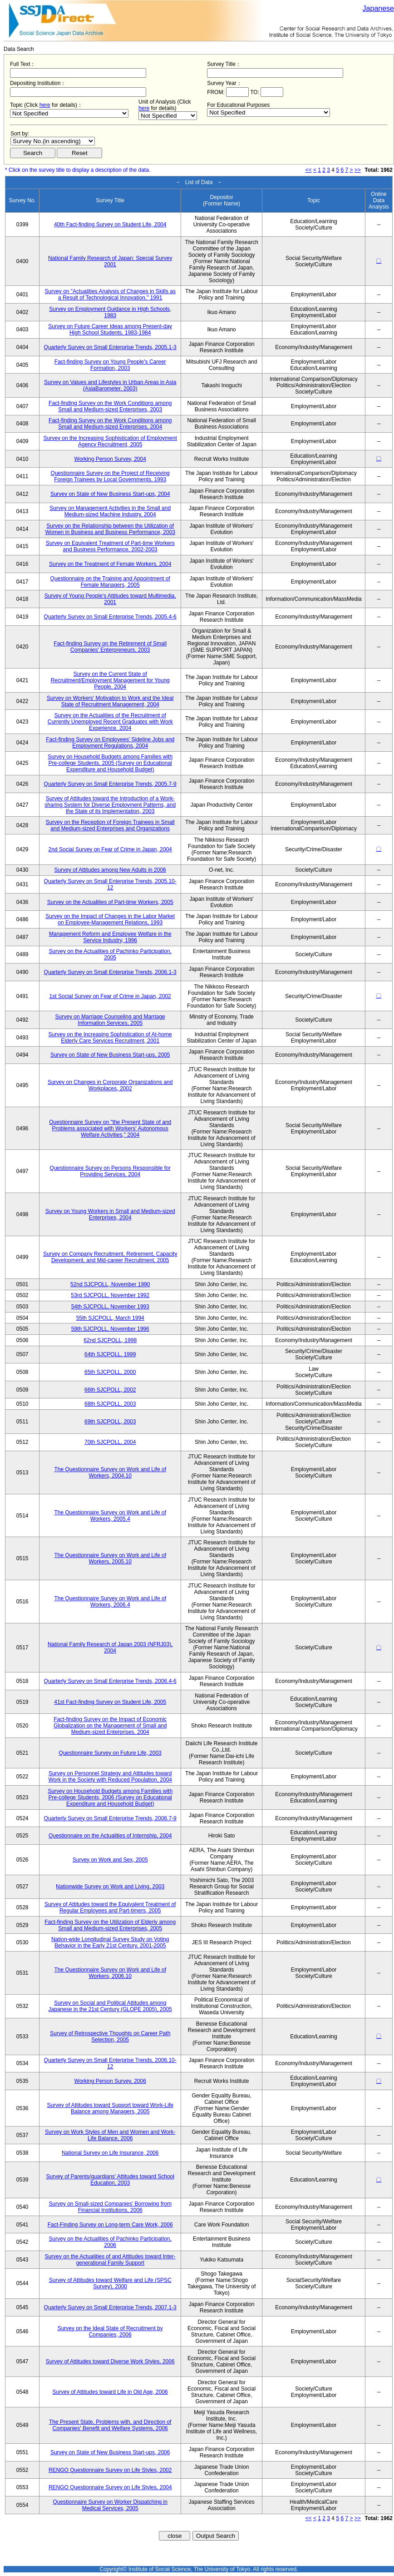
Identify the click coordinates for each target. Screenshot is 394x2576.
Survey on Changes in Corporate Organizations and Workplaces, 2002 (110, 1085)
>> (358, 170)
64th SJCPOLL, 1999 (110, 1354)
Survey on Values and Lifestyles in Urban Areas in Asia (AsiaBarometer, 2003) (110, 385)
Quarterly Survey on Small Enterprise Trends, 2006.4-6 (110, 1681)
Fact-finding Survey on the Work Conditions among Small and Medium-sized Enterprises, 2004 (110, 423)
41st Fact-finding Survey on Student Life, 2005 (110, 1702)
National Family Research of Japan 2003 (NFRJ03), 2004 (110, 1647)
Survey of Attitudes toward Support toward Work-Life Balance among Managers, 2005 (110, 2108)
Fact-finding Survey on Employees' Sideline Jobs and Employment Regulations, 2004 (110, 742)
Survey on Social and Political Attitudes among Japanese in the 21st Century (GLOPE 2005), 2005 (110, 2006)
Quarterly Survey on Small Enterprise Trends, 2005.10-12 (110, 884)
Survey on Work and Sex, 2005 (110, 1860)
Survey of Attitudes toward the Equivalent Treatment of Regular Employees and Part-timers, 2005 (110, 1907)
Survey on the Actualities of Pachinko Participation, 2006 (110, 2242)
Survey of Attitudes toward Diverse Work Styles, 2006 (110, 2361)
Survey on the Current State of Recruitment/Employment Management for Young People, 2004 (110, 680)
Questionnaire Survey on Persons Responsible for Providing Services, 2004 (110, 1171)
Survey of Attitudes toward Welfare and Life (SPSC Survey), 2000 (110, 2283)
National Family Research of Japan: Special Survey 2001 (110, 261)
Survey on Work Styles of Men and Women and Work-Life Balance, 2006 (110, 2135)
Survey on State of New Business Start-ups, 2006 (110, 2452)
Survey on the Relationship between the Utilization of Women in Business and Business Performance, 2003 (110, 529)
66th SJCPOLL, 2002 (110, 1390)
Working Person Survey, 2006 (110, 2081)
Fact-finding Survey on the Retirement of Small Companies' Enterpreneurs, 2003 (110, 646)
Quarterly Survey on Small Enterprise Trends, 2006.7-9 (110, 1818)
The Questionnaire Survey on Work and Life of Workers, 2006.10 (110, 1973)
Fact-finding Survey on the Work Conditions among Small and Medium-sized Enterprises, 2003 (110, 406)
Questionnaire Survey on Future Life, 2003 (110, 1753)
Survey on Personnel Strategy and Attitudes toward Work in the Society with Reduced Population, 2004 (110, 1776)
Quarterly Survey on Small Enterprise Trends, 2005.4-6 (110, 617)
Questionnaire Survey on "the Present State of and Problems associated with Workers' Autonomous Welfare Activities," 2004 (110, 1128)
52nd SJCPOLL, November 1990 (110, 1284)
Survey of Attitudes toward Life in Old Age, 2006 (110, 2392)
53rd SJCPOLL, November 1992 (110, 1295)
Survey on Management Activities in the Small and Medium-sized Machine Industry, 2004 (110, 511)
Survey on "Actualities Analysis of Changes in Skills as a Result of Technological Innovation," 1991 (109, 294)
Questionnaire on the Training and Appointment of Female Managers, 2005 (110, 581)
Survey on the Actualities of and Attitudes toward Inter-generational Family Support (110, 2259)
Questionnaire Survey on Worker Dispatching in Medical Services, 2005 (110, 2505)
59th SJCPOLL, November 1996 (110, 1329)
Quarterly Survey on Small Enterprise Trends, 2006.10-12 (110, 2063)
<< (308, 170)
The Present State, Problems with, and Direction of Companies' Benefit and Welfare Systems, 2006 (110, 2425)
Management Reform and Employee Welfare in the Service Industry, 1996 (110, 937)
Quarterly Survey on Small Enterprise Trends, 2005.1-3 (110, 347)
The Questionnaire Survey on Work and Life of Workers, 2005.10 (110, 1558)
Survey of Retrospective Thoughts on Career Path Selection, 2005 (110, 2036)
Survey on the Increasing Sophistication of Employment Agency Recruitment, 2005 (110, 441)
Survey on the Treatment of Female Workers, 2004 (110, 564)
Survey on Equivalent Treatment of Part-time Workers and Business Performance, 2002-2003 (110, 546)
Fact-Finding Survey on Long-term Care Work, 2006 (110, 2225)
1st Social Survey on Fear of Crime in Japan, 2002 (110, 996)
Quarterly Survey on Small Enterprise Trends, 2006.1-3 (110, 972)
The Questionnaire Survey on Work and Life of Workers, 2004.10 (110, 1472)
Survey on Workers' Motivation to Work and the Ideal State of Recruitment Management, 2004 (110, 701)
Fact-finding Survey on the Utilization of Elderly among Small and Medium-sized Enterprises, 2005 (110, 1925)
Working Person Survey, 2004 (110, 459)
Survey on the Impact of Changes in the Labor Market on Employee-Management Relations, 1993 (110, 919)
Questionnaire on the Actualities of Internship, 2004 (110, 1835)
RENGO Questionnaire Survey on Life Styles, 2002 (110, 2470)
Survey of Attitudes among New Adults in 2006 (110, 870)
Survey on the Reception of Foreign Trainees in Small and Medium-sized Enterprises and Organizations (110, 825)
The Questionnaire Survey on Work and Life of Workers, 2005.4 (110, 1515)
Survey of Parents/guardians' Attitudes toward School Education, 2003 (110, 2179)
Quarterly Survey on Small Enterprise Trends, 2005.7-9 (110, 784)
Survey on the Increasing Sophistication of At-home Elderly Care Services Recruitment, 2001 (110, 1037)
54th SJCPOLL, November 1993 (110, 1306)
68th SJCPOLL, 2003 (110, 1404)
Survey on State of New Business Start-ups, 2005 (110, 1055)
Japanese (378, 8)
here (44, 105)
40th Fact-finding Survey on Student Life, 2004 (110, 224)
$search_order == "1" (52, 141)
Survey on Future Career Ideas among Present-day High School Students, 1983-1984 (110, 329)
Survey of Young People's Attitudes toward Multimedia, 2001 (110, 599)
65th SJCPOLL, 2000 (110, 1372)
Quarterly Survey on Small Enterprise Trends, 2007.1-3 (110, 2307)
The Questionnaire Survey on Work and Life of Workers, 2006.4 (110, 1601)
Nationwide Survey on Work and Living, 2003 (110, 1886)
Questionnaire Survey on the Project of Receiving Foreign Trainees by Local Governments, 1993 (110, 476)
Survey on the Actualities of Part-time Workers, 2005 (110, 902)
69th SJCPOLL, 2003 (110, 1421)
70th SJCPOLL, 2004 (110, 1442)
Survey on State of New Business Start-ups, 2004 (110, 494)
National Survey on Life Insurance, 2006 (110, 2153)
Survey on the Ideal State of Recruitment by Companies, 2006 (110, 2331)
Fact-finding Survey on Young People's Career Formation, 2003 (110, 365)
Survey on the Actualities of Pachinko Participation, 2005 (110, 954)
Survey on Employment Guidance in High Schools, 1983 (110, 312)
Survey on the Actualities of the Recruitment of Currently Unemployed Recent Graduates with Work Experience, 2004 (110, 721)
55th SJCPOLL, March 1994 (110, 1318)
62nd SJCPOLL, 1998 (110, 1340)
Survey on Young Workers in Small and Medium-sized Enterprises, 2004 (110, 1214)
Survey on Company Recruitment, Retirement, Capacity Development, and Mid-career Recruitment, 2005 (110, 1257)
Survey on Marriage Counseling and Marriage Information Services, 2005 (110, 1019)
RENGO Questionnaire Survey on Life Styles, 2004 (110, 2487)
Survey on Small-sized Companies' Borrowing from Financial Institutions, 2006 (110, 2207)
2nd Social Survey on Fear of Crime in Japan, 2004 (110, 849)
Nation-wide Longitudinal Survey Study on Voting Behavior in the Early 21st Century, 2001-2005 (110, 1942)
